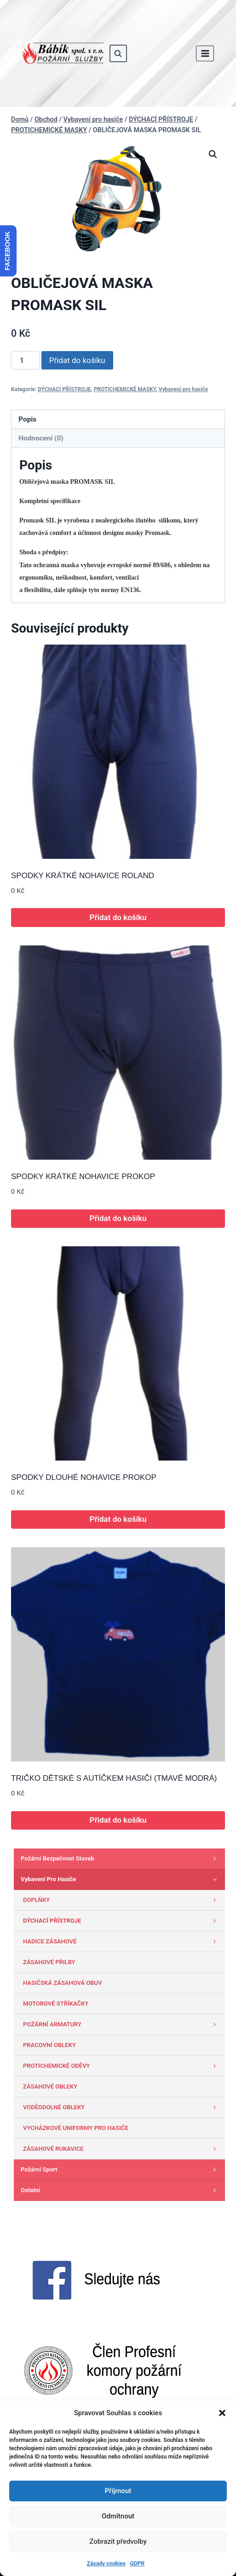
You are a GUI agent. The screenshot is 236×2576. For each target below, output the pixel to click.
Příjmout (118, 2491)
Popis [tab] (27, 419)
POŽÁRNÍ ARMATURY (121, 2024)
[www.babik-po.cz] (63, 53)
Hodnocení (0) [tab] (40, 438)
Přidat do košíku (77, 360)
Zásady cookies (106, 2563)
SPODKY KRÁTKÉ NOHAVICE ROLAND (82, 875)
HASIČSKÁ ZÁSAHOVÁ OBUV (62, 1982)
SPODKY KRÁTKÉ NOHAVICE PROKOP (83, 1176)
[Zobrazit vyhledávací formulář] (118, 53)
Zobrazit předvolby (118, 2541)
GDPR (137, 2563)
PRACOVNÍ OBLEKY (49, 2045)
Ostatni (120, 2190)
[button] (222, 2413)
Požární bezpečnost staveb (120, 1858)
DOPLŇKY (121, 1900)
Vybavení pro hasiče (183, 389)
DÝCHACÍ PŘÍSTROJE (64, 389)
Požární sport (120, 2169)
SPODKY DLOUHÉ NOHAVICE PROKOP (83, 1477)
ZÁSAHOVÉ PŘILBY (49, 1962)
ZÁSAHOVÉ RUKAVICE (121, 2148)
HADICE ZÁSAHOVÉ (121, 1941)
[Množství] (25, 360)
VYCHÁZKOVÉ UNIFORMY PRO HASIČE (75, 2127)
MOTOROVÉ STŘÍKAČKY (55, 2003)
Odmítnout (118, 2516)
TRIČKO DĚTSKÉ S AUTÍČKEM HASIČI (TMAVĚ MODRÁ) (114, 1778)
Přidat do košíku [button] (118, 917)
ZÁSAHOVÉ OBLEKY (50, 2086)
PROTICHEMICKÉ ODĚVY (121, 2065)
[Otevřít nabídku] (205, 53)
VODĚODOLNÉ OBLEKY (121, 2107)
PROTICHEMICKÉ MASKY (125, 389)
